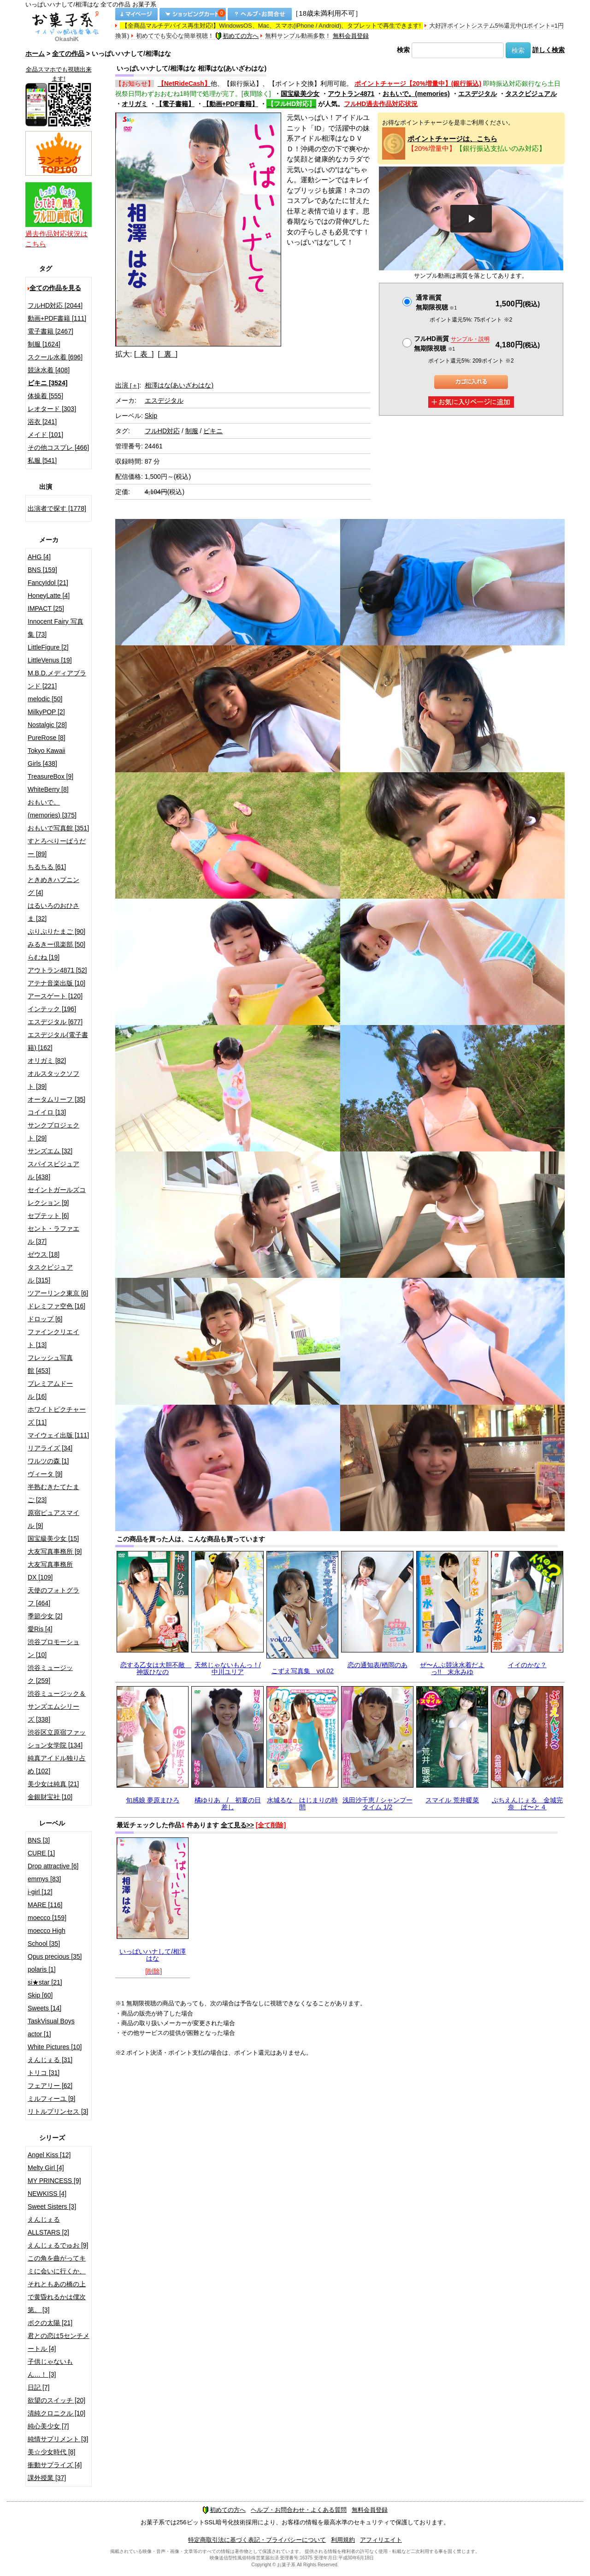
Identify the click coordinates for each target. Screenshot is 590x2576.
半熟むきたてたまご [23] (53, 1493)
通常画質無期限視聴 (436, 302)
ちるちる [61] (47, 867)
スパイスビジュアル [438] (53, 1170)
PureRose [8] (46, 737)
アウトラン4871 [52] (57, 970)
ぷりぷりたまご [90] (56, 931)
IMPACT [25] (46, 608)
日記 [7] (38, 2387)
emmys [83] (44, 1879)
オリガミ (135, 103)
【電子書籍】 (175, 103)
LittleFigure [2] (48, 647)
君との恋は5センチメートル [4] (58, 2342)
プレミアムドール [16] (50, 1390)
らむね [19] (43, 957)
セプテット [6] (48, 1215)
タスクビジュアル (531, 93)
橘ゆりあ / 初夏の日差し (228, 1803)
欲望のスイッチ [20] (56, 2400)
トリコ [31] (43, 2072)
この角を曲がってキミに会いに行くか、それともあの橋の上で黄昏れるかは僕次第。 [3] (57, 2284)
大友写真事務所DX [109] (50, 1571)
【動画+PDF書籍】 (230, 103)
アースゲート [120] (55, 996)
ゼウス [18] (43, 1254)
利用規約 (343, 2539)
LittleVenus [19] (50, 660)
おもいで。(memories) (416, 93)
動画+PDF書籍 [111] (57, 318)
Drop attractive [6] (53, 1866)
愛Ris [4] (40, 1629)
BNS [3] (39, 1840)
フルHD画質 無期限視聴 (452, 343)
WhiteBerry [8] (48, 789)
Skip (151, 415)
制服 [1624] (44, 344)
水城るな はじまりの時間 (302, 1803)
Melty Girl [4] (46, 2167)
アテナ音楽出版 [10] (56, 983)
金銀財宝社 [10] (50, 1797)
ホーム (35, 53)
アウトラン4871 (351, 93)
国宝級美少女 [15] (53, 1538)
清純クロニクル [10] (56, 2413)
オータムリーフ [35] (56, 1099)
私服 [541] (42, 460)
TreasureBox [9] (50, 776)
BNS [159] (42, 569)
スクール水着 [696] (55, 357)
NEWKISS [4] (47, 2193)
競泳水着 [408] (49, 370)
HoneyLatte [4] (49, 595)
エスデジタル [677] (55, 1022)
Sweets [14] (44, 2008)
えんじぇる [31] (50, 2059)
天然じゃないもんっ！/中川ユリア (228, 1668)
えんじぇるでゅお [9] (58, 2245)
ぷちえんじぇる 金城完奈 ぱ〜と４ (527, 1803)
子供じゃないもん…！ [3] (50, 2368)
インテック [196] (52, 1009)
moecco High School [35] (46, 1937)
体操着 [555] (45, 396)
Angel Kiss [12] (49, 2155)
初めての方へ (237, 35)
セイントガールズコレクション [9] (57, 1196)
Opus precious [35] (55, 1956)
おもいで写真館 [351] (58, 828)
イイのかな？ (527, 1665)
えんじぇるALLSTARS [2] (48, 2226)
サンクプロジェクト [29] (53, 1131)
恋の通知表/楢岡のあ (377, 1665)
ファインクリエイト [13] (53, 1338)
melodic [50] (45, 699)
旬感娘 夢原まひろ (152, 1800)
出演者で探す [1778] (57, 508)
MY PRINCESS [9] (54, 2180)
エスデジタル (477, 93)
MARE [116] (45, 1904)
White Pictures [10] (55, 2047)
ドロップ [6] (45, 1319)
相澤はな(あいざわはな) (179, 385)
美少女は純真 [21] (53, 1784)
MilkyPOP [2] (46, 712)
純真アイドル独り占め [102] (57, 1764)
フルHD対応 (162, 431)
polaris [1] (42, 1969)
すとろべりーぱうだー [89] (57, 847)
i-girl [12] (40, 1892)
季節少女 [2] (45, 1616)
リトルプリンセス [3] (58, 2111)
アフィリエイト (381, 2539)
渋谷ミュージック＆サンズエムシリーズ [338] (57, 1706)
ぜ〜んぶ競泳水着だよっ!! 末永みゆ (452, 1668)
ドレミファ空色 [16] (56, 1306)
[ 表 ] (144, 354)
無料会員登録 (351, 35)
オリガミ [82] (47, 1060)
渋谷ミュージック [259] (50, 1674)
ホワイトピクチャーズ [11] (57, 1416)
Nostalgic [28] (47, 724)
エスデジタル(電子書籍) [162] (58, 1041)
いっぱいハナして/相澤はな (152, 1955)
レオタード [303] (52, 408)
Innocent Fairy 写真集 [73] (55, 628)
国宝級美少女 (300, 93)
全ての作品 (68, 53)
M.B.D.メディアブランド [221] (57, 679)
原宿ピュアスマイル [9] (53, 1519)
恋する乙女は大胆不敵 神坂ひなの (155, 1668)
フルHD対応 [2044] (55, 305)
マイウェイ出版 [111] (58, 1435)
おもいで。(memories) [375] (52, 809)
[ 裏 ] (167, 354)
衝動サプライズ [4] (55, 2465)
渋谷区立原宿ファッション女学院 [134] (57, 1739)
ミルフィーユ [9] (51, 2098)
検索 (403, 50)
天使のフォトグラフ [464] (53, 1596)
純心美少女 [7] (48, 2426)
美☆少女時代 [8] (51, 2452)
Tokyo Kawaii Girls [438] (46, 757)
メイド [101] (45, 434)
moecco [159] (47, 1917)
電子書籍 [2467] (50, 331)
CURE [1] (41, 1853)
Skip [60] (40, 1995)
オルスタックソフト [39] (53, 1080)
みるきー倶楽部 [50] (56, 944)
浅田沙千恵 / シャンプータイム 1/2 (377, 1803)
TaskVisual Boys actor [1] (51, 2027)
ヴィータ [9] (45, 1474)
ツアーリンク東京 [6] (58, 1293)
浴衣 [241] (42, 421)
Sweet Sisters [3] (52, 2206)
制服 (191, 431)
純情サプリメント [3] (58, 2439)
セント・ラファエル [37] (53, 1235)
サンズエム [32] (50, 1151)
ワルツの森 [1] (48, 1461)
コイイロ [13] (47, 1112)
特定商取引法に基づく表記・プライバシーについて (257, 2539)
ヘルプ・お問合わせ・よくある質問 (299, 2509)
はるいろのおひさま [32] (53, 912)
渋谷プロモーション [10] (53, 1648)
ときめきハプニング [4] (53, 886)
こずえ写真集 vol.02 (302, 1671)
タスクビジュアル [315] (50, 1274)
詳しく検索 (548, 50)
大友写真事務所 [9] (55, 1551)
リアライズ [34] (50, 1448)
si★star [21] (45, 1982)
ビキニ (213, 431)
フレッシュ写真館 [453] (50, 1364)
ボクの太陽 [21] (50, 2322)
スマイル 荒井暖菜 (452, 1800)
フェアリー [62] (50, 2085)
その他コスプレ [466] (58, 447)
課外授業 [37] (47, 2477)
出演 (127, 385)
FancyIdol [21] (48, 582)
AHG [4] (39, 557)
